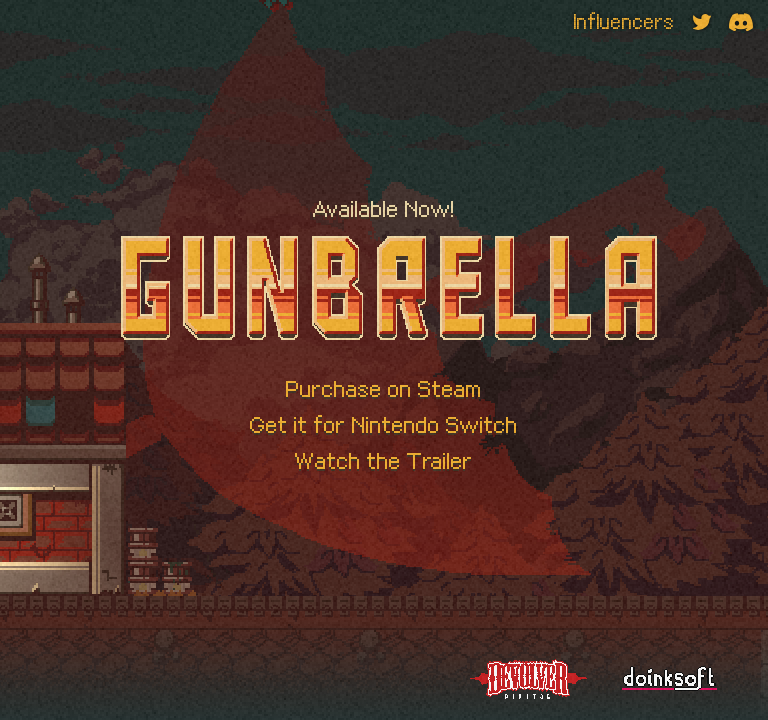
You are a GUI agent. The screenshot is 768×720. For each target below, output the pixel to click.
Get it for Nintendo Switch (384, 425)
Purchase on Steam (384, 389)
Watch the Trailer (384, 461)
